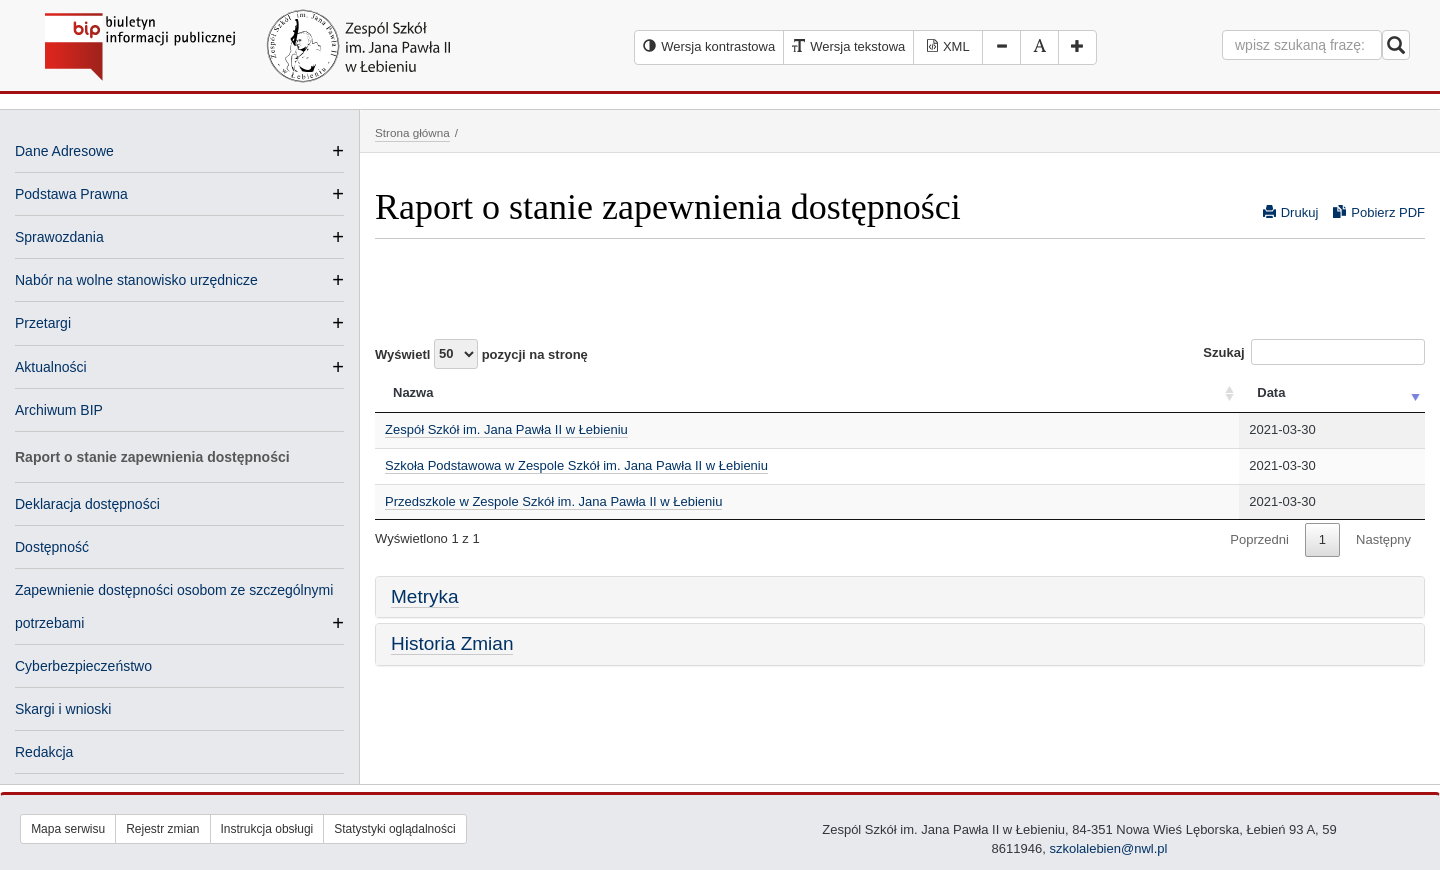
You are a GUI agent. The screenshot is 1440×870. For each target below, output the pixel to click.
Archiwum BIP (59, 410)
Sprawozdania (59, 237)
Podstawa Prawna (71, 194)
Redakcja (44, 752)
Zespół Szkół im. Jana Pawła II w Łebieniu (506, 429)
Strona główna (412, 132)
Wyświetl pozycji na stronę (481, 354)
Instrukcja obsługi (267, 829)
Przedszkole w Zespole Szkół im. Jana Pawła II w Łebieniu (553, 501)
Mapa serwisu (68, 829)
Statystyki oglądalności (394, 829)
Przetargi (43, 323)
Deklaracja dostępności (87, 504)
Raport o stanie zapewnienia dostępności (152, 457)
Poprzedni (1259, 539)
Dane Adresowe (64, 151)
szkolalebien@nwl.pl (1108, 848)
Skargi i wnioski (63, 709)
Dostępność (52, 547)
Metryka (425, 596)
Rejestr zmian (162, 829)
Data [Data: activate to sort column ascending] (1271, 392)
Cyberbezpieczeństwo (83, 666)
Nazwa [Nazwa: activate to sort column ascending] (413, 392)
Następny (1383, 539)
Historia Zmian (452, 643)
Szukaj (1314, 352)
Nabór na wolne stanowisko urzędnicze (136, 280)
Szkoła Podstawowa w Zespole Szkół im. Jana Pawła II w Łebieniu (576, 465)
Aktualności (51, 367)
